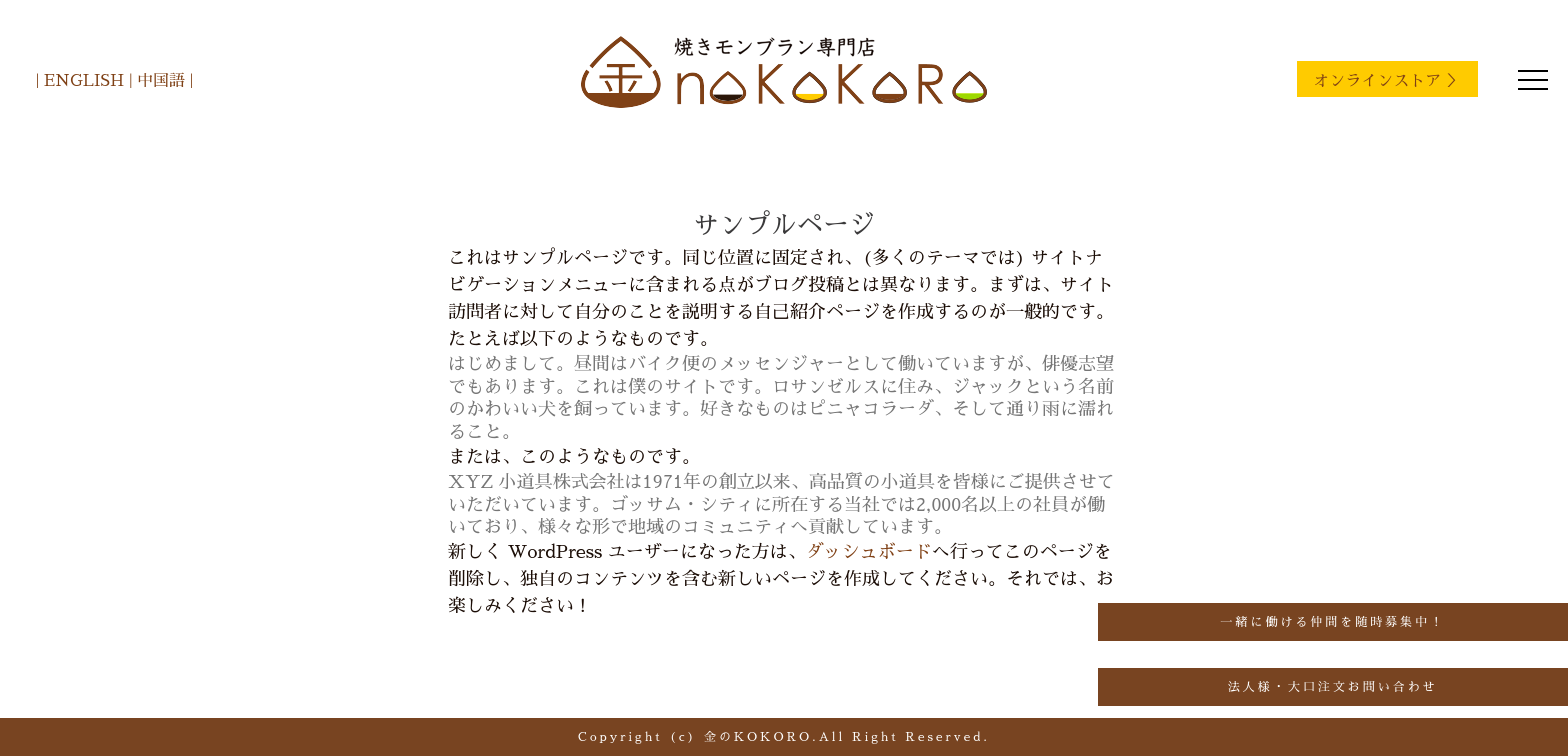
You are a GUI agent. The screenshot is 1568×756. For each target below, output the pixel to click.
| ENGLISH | (84, 81)
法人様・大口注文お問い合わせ (1333, 687)
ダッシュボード (869, 552)
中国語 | (162, 81)
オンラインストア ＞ (1387, 81)
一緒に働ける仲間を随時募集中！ (1332, 622)
